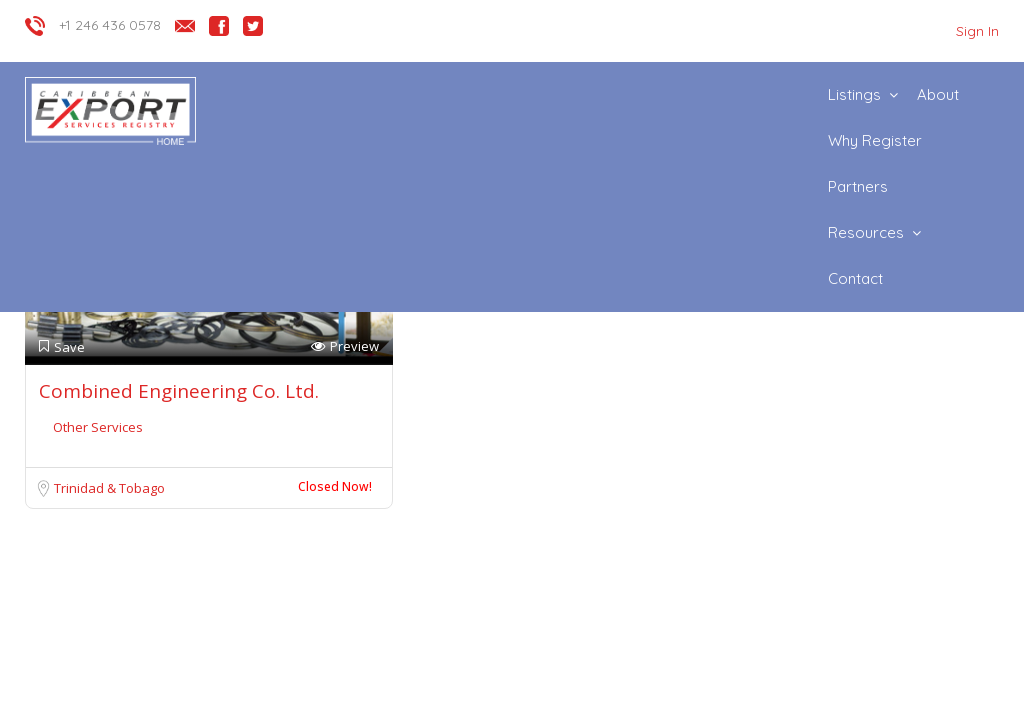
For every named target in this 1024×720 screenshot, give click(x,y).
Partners (858, 186)
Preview (345, 346)
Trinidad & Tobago (109, 488)
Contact (855, 278)
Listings (854, 94)
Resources (866, 232)
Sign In (977, 31)
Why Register (875, 140)
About (938, 94)
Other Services (98, 427)
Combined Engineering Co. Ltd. (179, 391)
